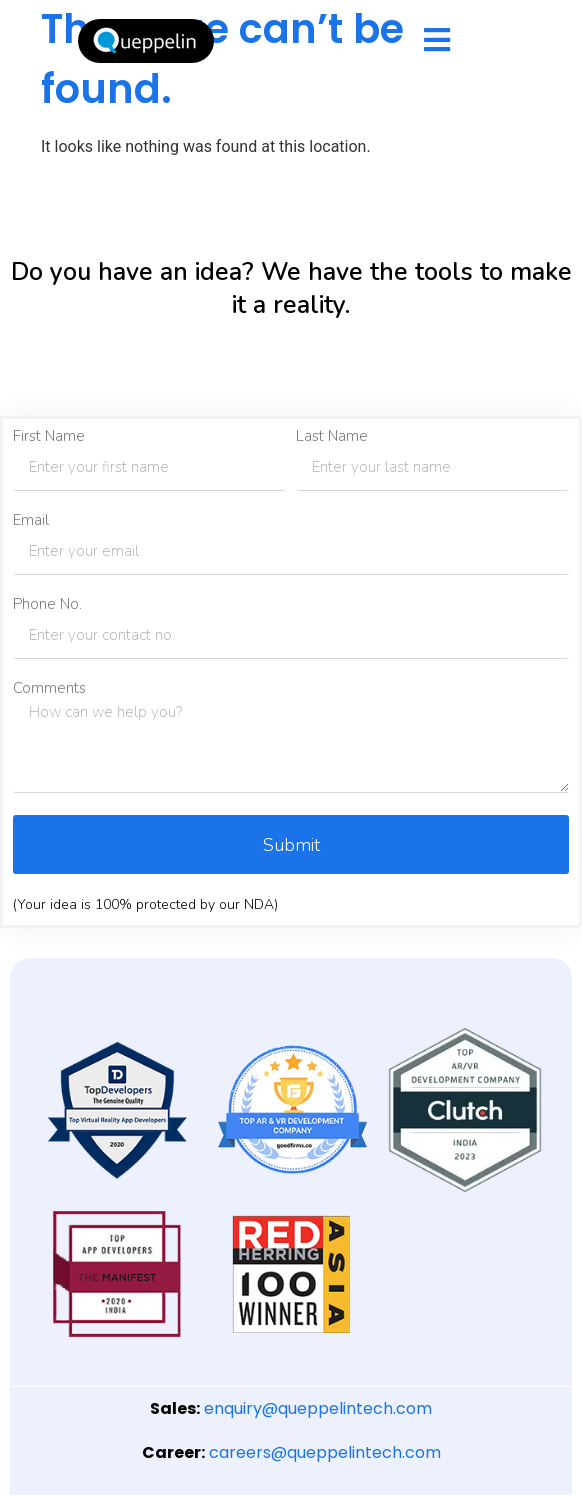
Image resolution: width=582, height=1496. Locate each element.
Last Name (332, 436)
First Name (49, 436)
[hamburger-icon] (437, 41)
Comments (49, 688)
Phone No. (47, 604)
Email (31, 520)
